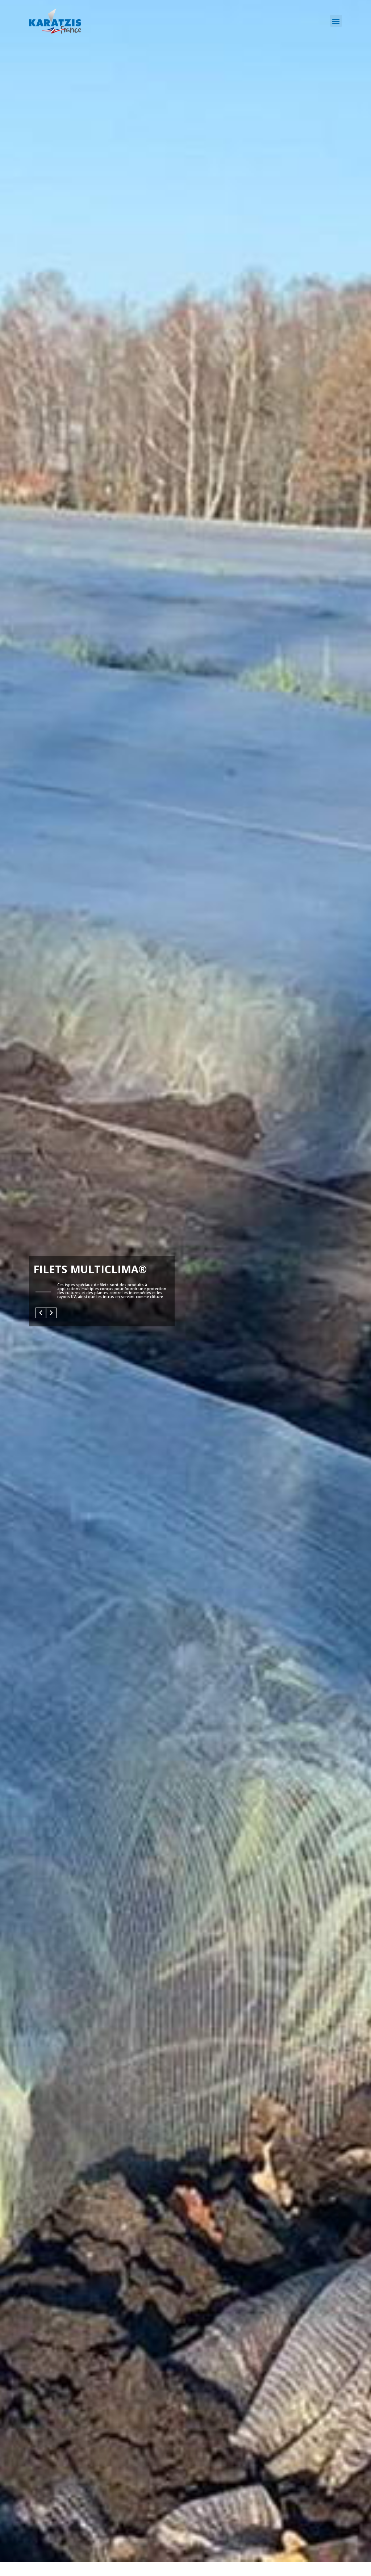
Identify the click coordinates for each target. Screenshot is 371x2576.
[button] (336, 21)
